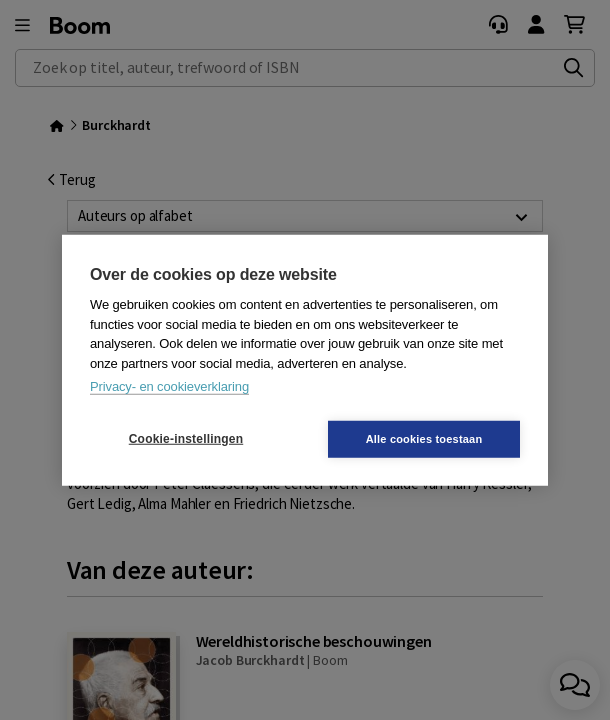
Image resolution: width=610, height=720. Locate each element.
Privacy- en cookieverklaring (169, 386)
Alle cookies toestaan (424, 438)
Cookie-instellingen (186, 439)
